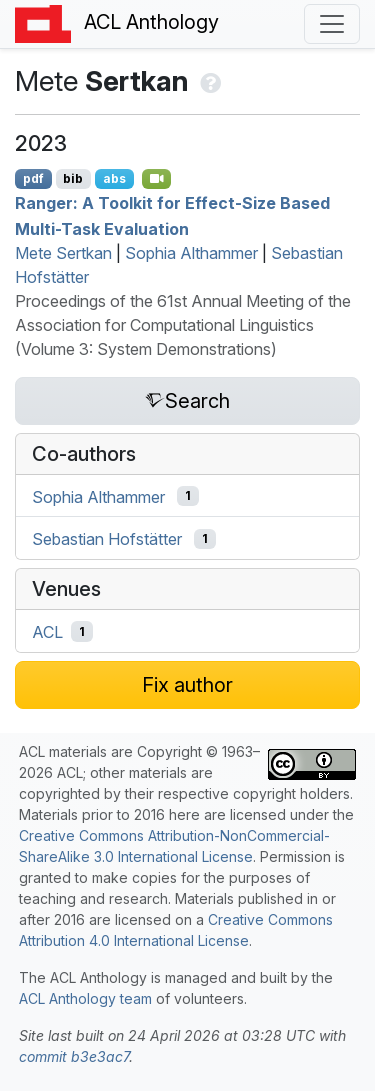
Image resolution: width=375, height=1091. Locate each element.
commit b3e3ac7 (74, 1056)
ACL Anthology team (85, 998)
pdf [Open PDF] (33, 178)
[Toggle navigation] (332, 24)
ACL (47, 632)
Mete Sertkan (63, 253)
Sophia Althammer (191, 253)
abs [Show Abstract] (114, 178)
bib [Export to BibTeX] (73, 178)
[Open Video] (157, 179)
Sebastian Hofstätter (107, 539)
